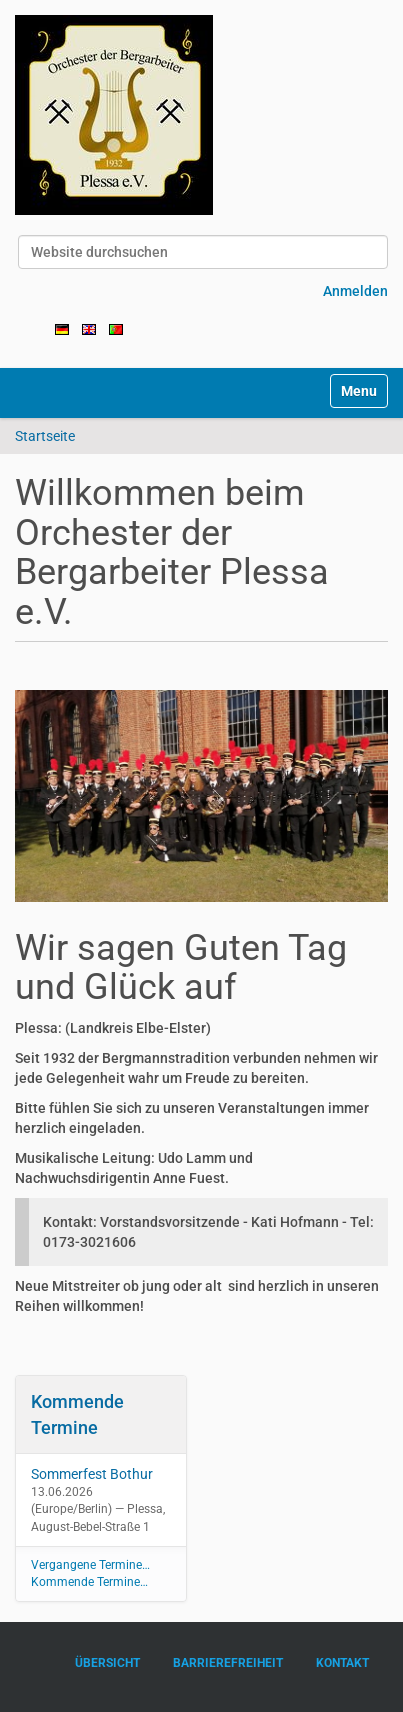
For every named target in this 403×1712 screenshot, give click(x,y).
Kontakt (342, 1663)
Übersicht (107, 1663)
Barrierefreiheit (228, 1663)
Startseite (45, 436)
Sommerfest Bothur (92, 1474)
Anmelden (355, 291)
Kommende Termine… (89, 1582)
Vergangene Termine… (90, 1565)
